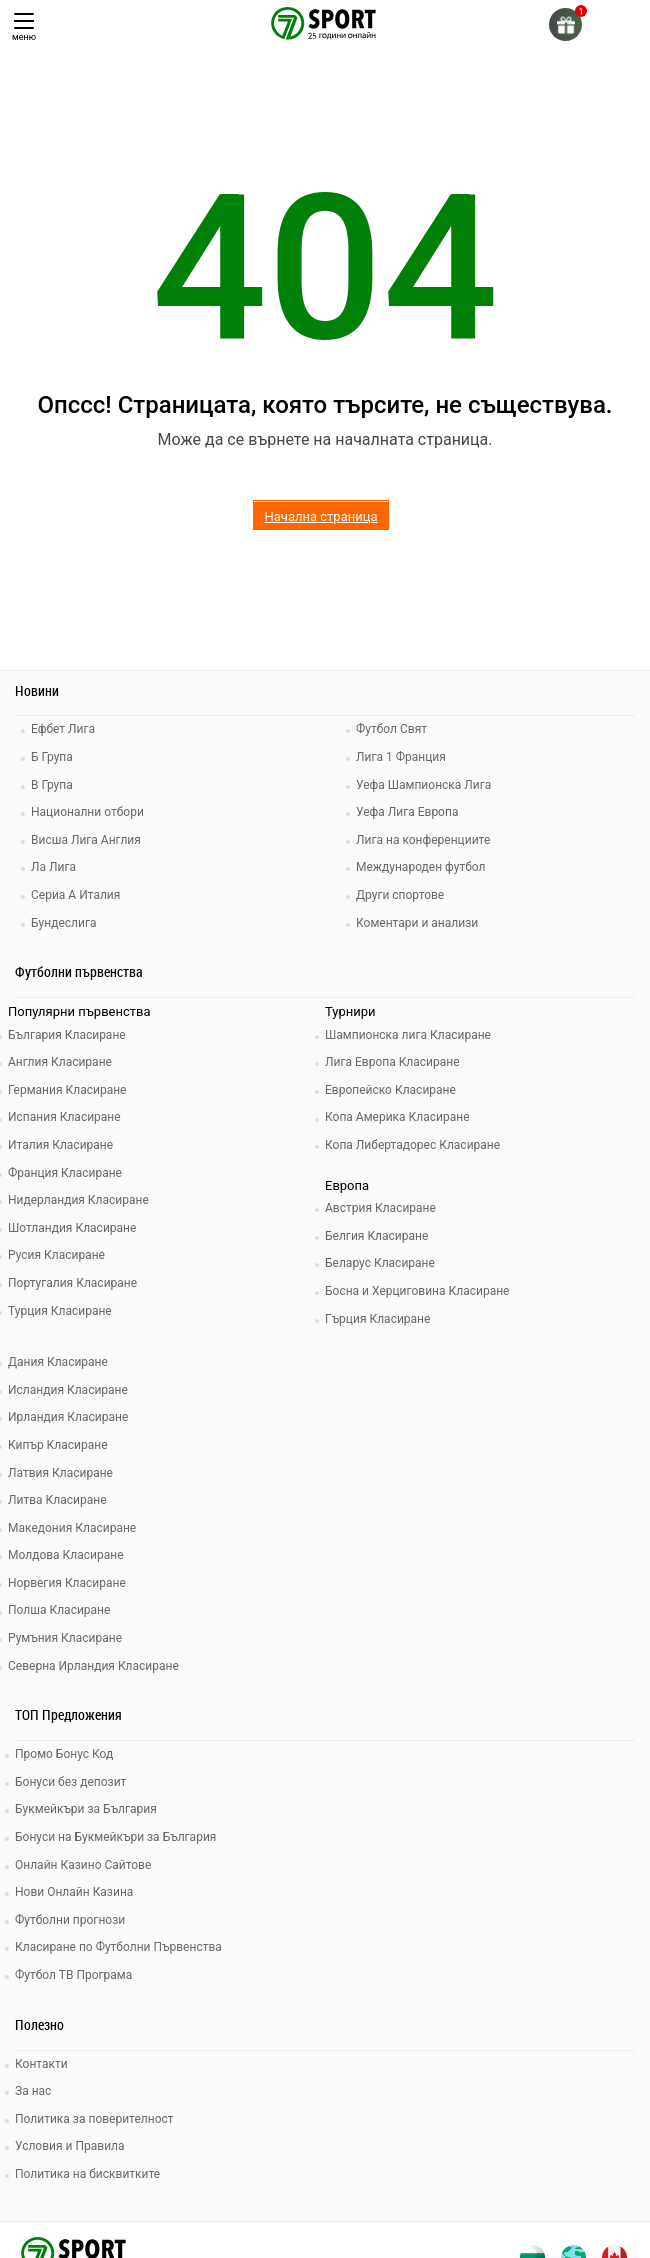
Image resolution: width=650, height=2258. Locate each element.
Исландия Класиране (68, 1390)
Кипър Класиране (58, 1445)
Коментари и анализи (417, 923)
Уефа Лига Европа (407, 812)
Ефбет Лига (63, 729)
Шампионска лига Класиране (408, 1035)
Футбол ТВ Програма (73, 1975)
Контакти (41, 2064)
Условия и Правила (70, 2146)
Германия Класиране (67, 1090)
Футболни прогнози (70, 1920)
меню (24, 27)
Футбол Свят (391, 729)
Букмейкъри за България (86, 1809)
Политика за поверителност (94, 2119)
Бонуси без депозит (70, 1782)
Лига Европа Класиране (392, 1062)
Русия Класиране (56, 1255)
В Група (52, 785)
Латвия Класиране (60, 1473)
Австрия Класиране (380, 1208)
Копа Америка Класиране (397, 1117)
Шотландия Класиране (72, 1228)
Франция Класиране (65, 1173)
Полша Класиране (59, 1610)
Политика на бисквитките (87, 2174)
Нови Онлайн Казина (74, 1892)
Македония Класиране (72, 1528)
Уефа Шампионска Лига (423, 785)
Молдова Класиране (66, 1555)
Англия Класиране (60, 1062)
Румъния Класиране (65, 1638)
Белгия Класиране (376, 1236)
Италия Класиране (60, 1145)
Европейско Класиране (390, 1090)
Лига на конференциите (423, 840)
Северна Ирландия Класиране (93, 1666)
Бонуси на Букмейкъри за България (115, 1837)
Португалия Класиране (72, 1283)
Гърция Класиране (377, 1319)
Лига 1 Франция (401, 757)
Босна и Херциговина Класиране (417, 1291)
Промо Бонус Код (64, 1754)
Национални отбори (87, 812)
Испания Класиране (64, 1117)
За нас (33, 2091)
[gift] (565, 24)
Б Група (52, 757)
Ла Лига (53, 867)
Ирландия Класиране (68, 1417)
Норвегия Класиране (67, 1583)
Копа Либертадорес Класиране (412, 1145)
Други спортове (400, 895)
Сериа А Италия (75, 895)
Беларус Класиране (380, 1263)
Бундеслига (63, 923)
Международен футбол (420, 867)
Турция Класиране (60, 1311)
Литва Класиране (57, 1500)
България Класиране (67, 1035)
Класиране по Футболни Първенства (118, 1947)
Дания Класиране (58, 1362)
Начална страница (320, 516)
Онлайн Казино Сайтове (83, 1865)
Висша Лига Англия (86, 840)
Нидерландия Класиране (78, 1200)
